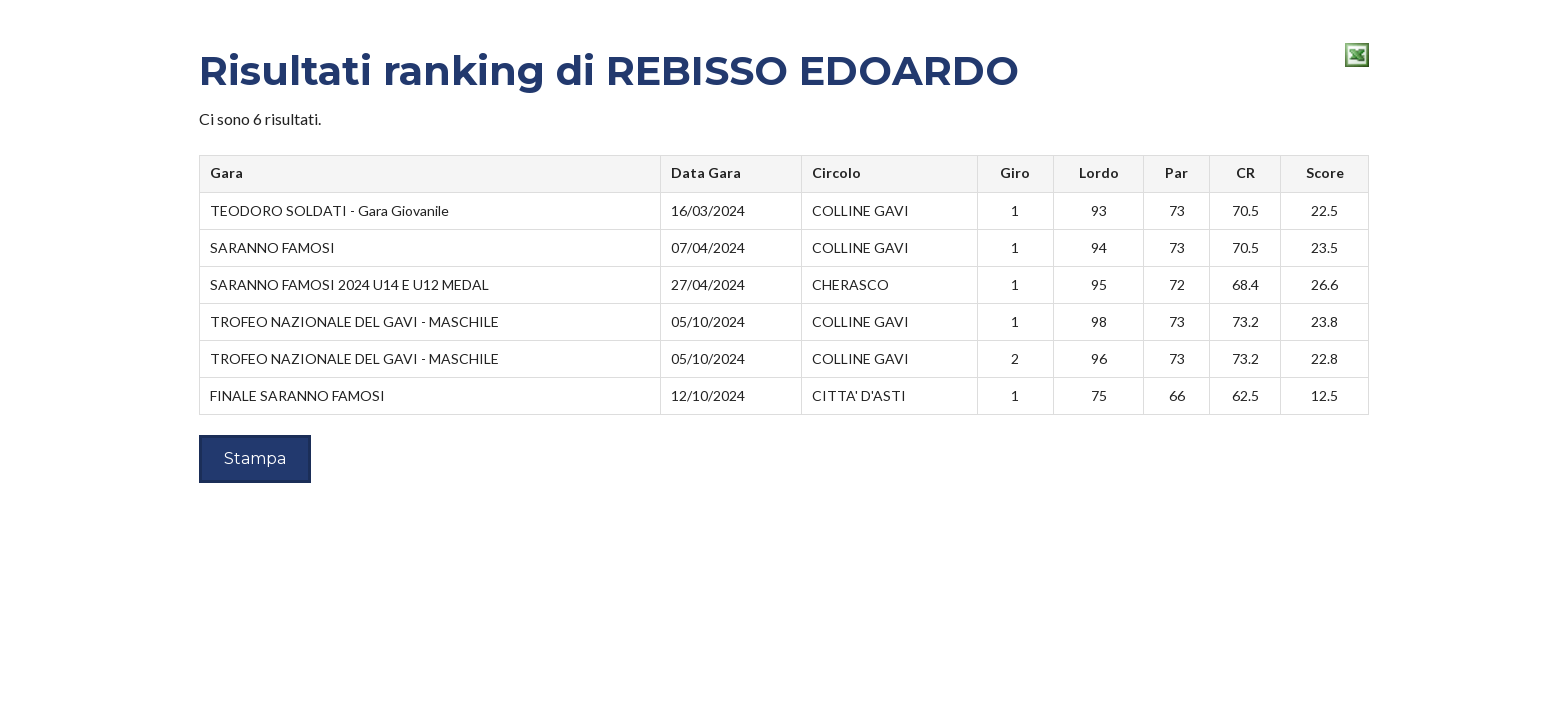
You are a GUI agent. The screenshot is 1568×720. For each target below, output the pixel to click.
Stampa (255, 458)
